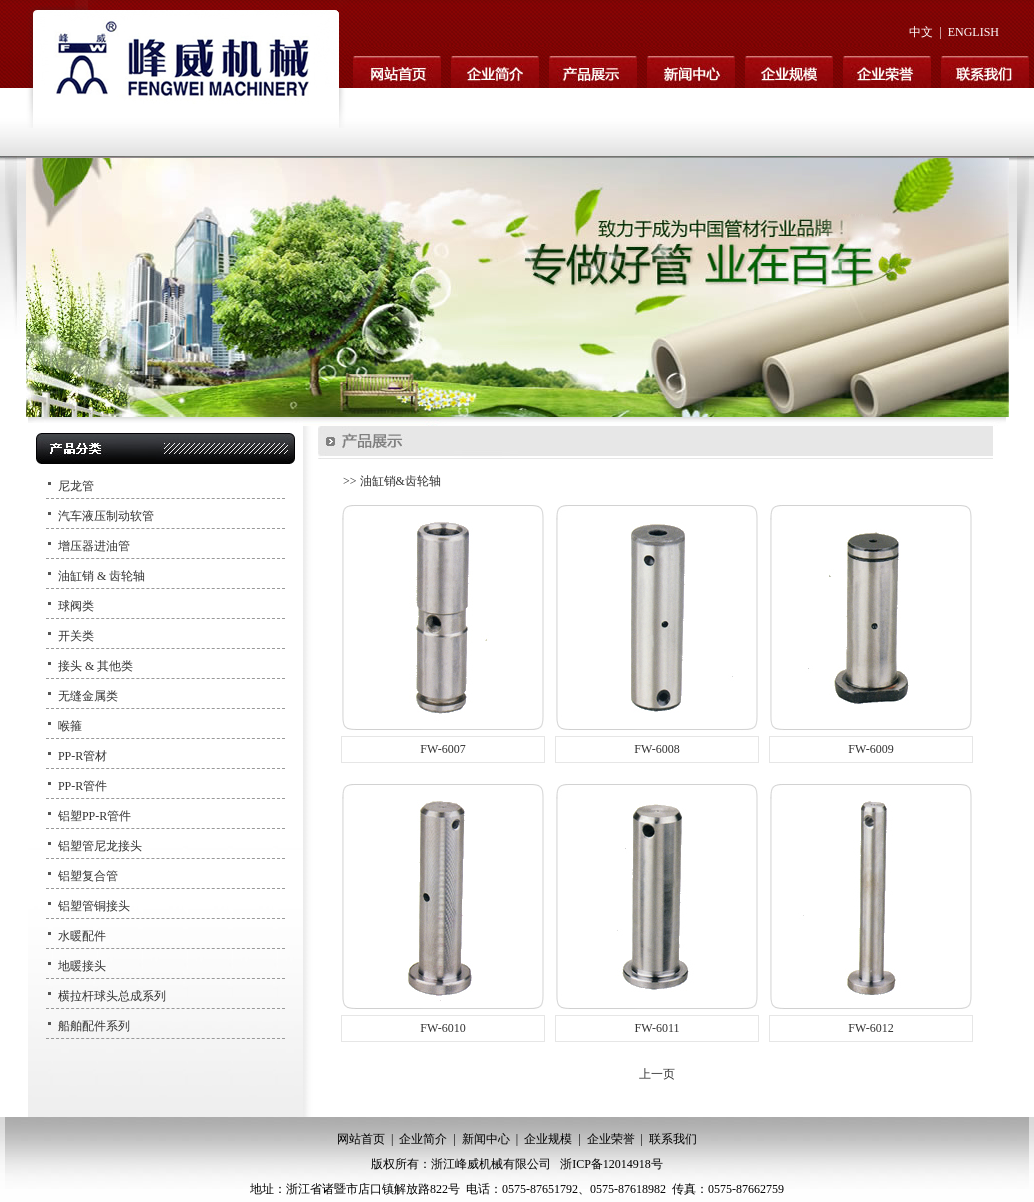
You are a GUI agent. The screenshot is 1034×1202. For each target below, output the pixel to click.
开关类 (76, 636)
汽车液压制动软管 (106, 516)
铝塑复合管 (88, 876)
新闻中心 (486, 1139)
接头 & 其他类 (95, 666)
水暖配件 (82, 936)
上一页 (657, 1074)
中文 (921, 32)
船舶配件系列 (94, 1026)
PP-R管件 (82, 786)
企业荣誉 (611, 1139)
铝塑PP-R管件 (94, 816)
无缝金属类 (88, 696)
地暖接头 (82, 966)
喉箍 (70, 726)
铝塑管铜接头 (94, 906)
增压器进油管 (94, 546)
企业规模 (548, 1139)
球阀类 (76, 606)
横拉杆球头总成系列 (112, 996)
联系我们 (673, 1139)
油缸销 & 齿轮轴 (101, 576)
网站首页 (361, 1139)
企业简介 (423, 1139)
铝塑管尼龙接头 (100, 846)
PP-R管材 (82, 756)
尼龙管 (76, 486)
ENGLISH (973, 32)
